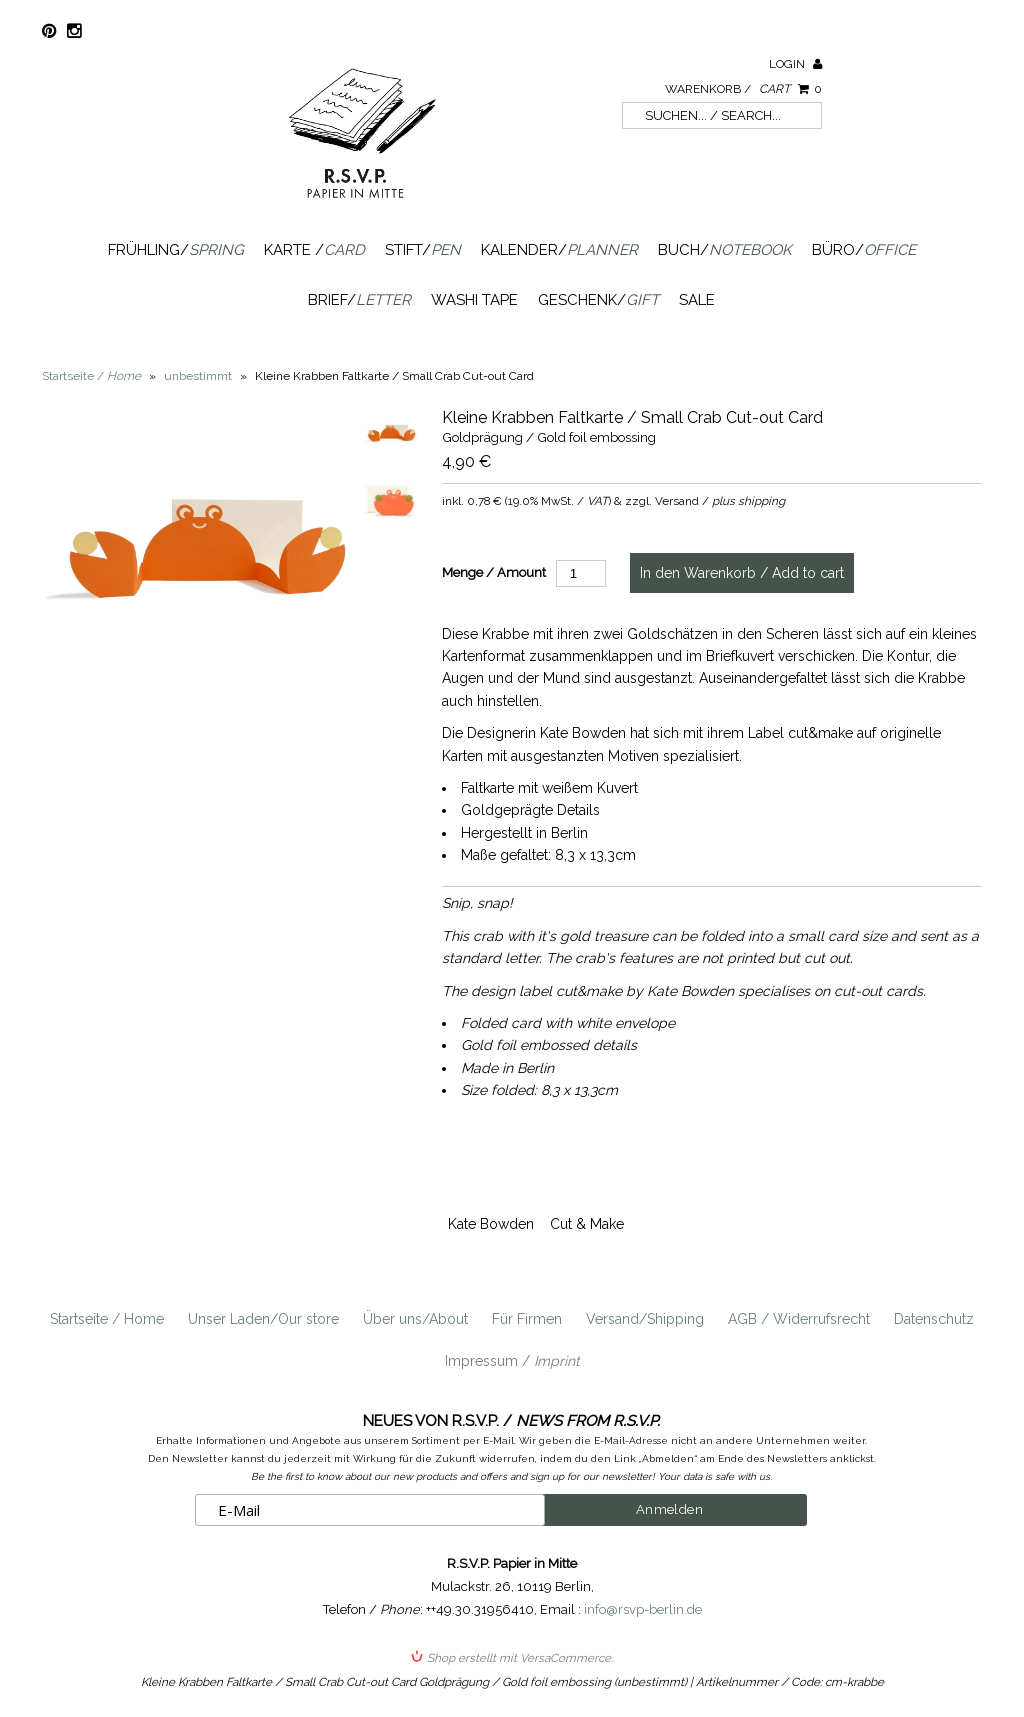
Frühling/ (176, 250)
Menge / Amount (494, 572)
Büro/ (864, 250)
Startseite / (91, 376)
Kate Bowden (491, 1224)
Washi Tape (474, 300)
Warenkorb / (743, 89)
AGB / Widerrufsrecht (799, 1319)
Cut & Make (587, 1224)
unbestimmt (198, 376)
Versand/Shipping (645, 1319)
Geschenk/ (598, 300)
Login (795, 64)
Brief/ (359, 300)
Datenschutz (934, 1319)
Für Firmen (527, 1319)
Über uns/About (415, 1319)
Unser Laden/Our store (263, 1319)
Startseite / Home (107, 1319)
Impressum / (512, 1361)
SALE (697, 300)
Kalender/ (559, 250)
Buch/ (725, 250)
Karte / (314, 250)
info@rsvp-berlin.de (643, 1609)
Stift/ (423, 250)
